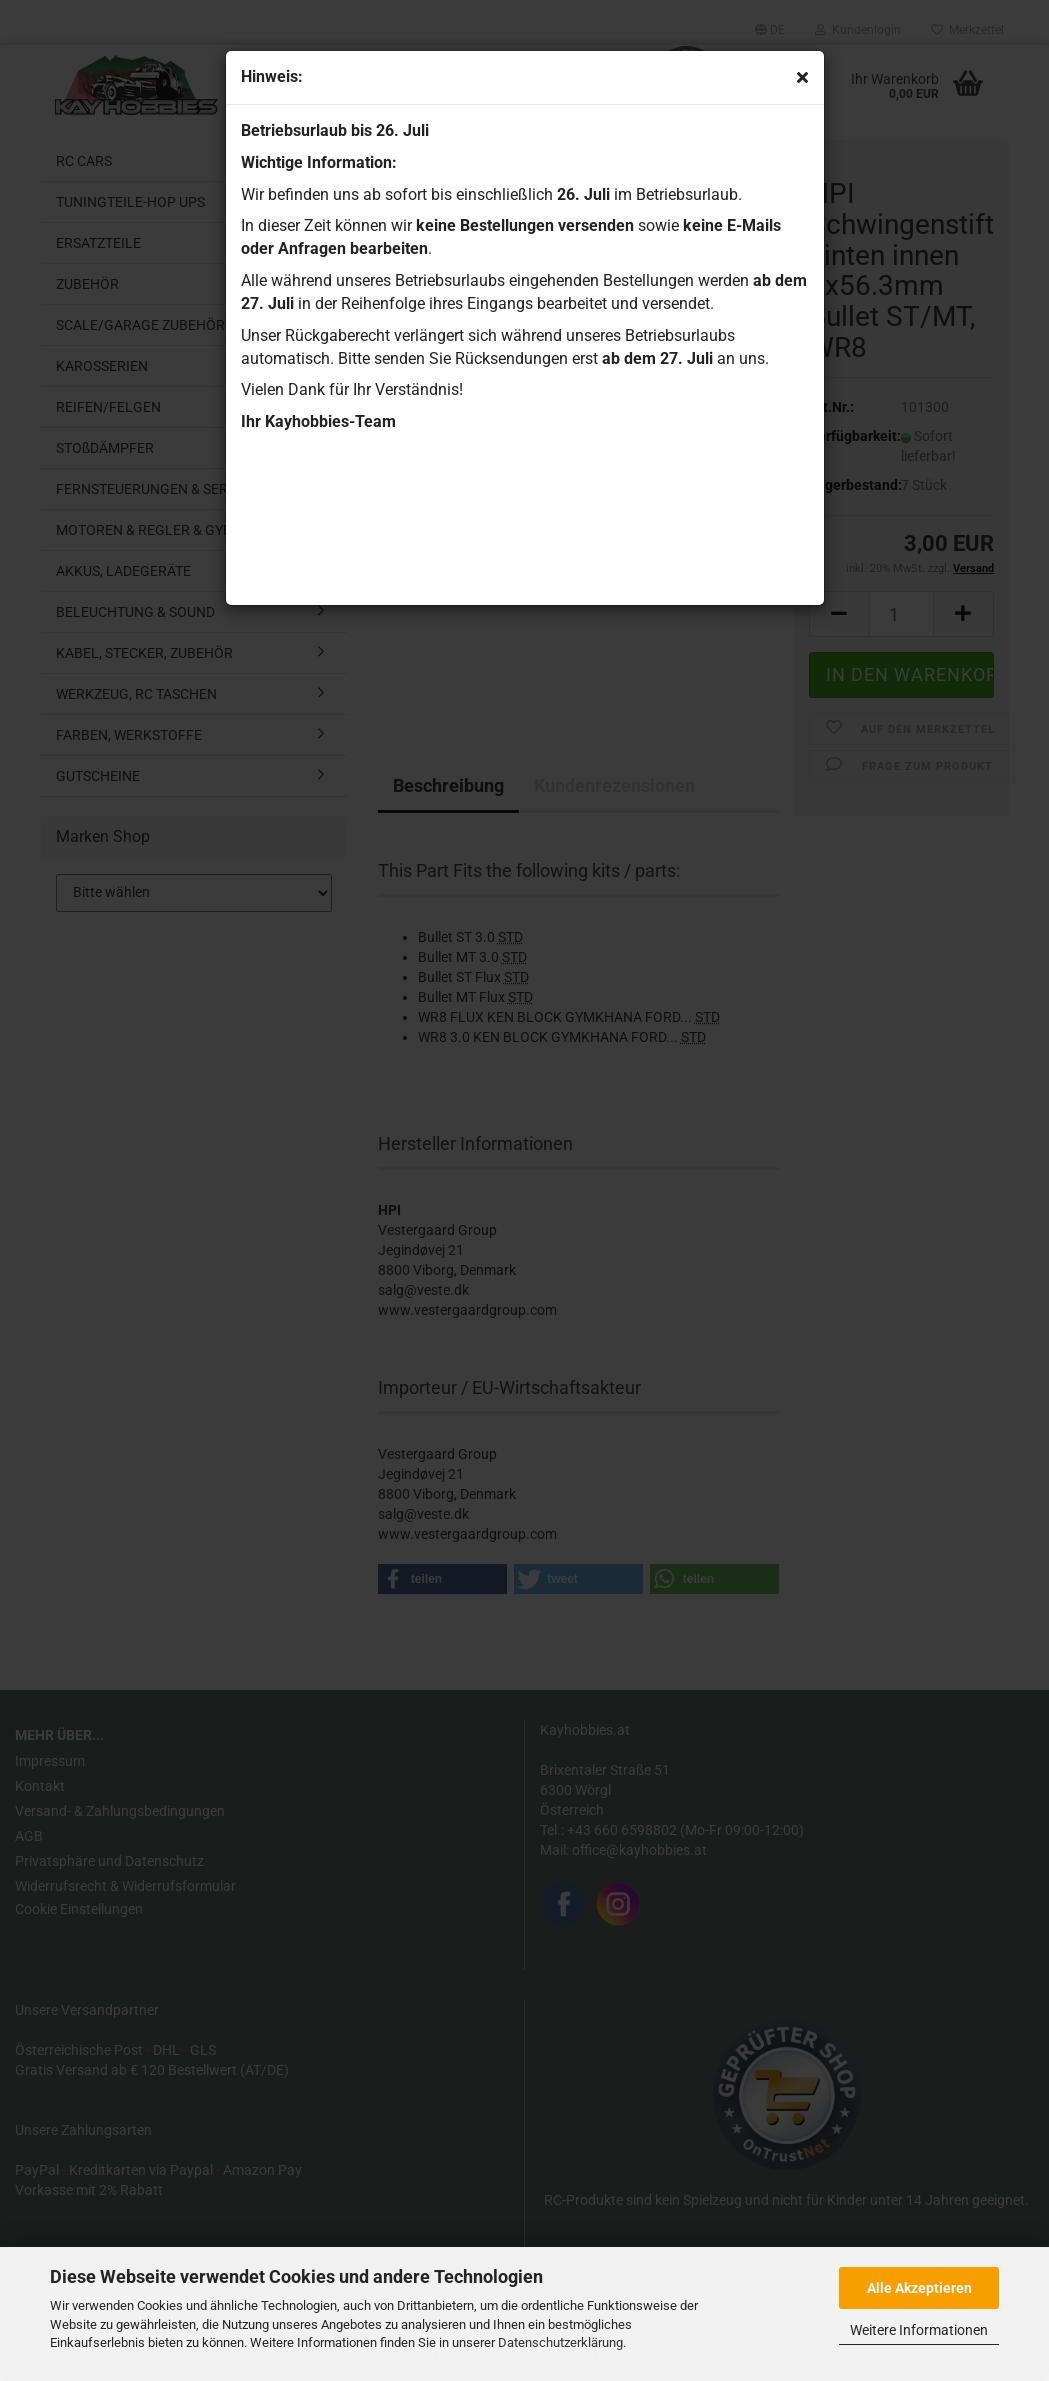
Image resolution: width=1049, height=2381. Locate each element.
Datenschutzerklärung (560, 2342)
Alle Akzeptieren (919, 2288)
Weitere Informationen (919, 2330)
